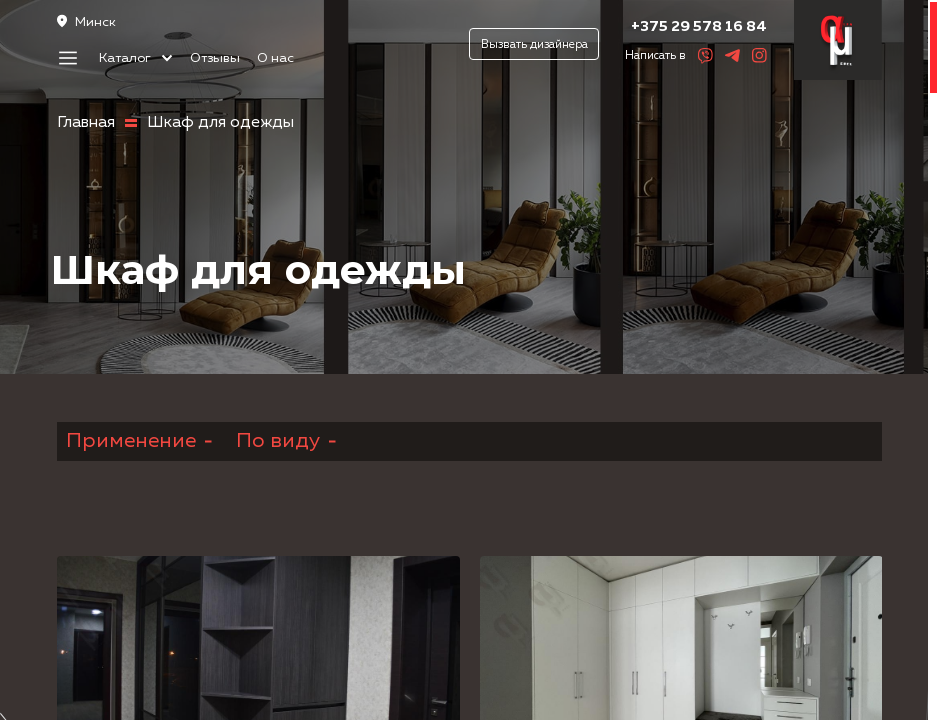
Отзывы (215, 58)
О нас (275, 58)
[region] (469, 360)
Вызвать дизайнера (534, 45)
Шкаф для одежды (220, 123)
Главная (86, 123)
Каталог (136, 58)
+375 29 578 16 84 (699, 26)
